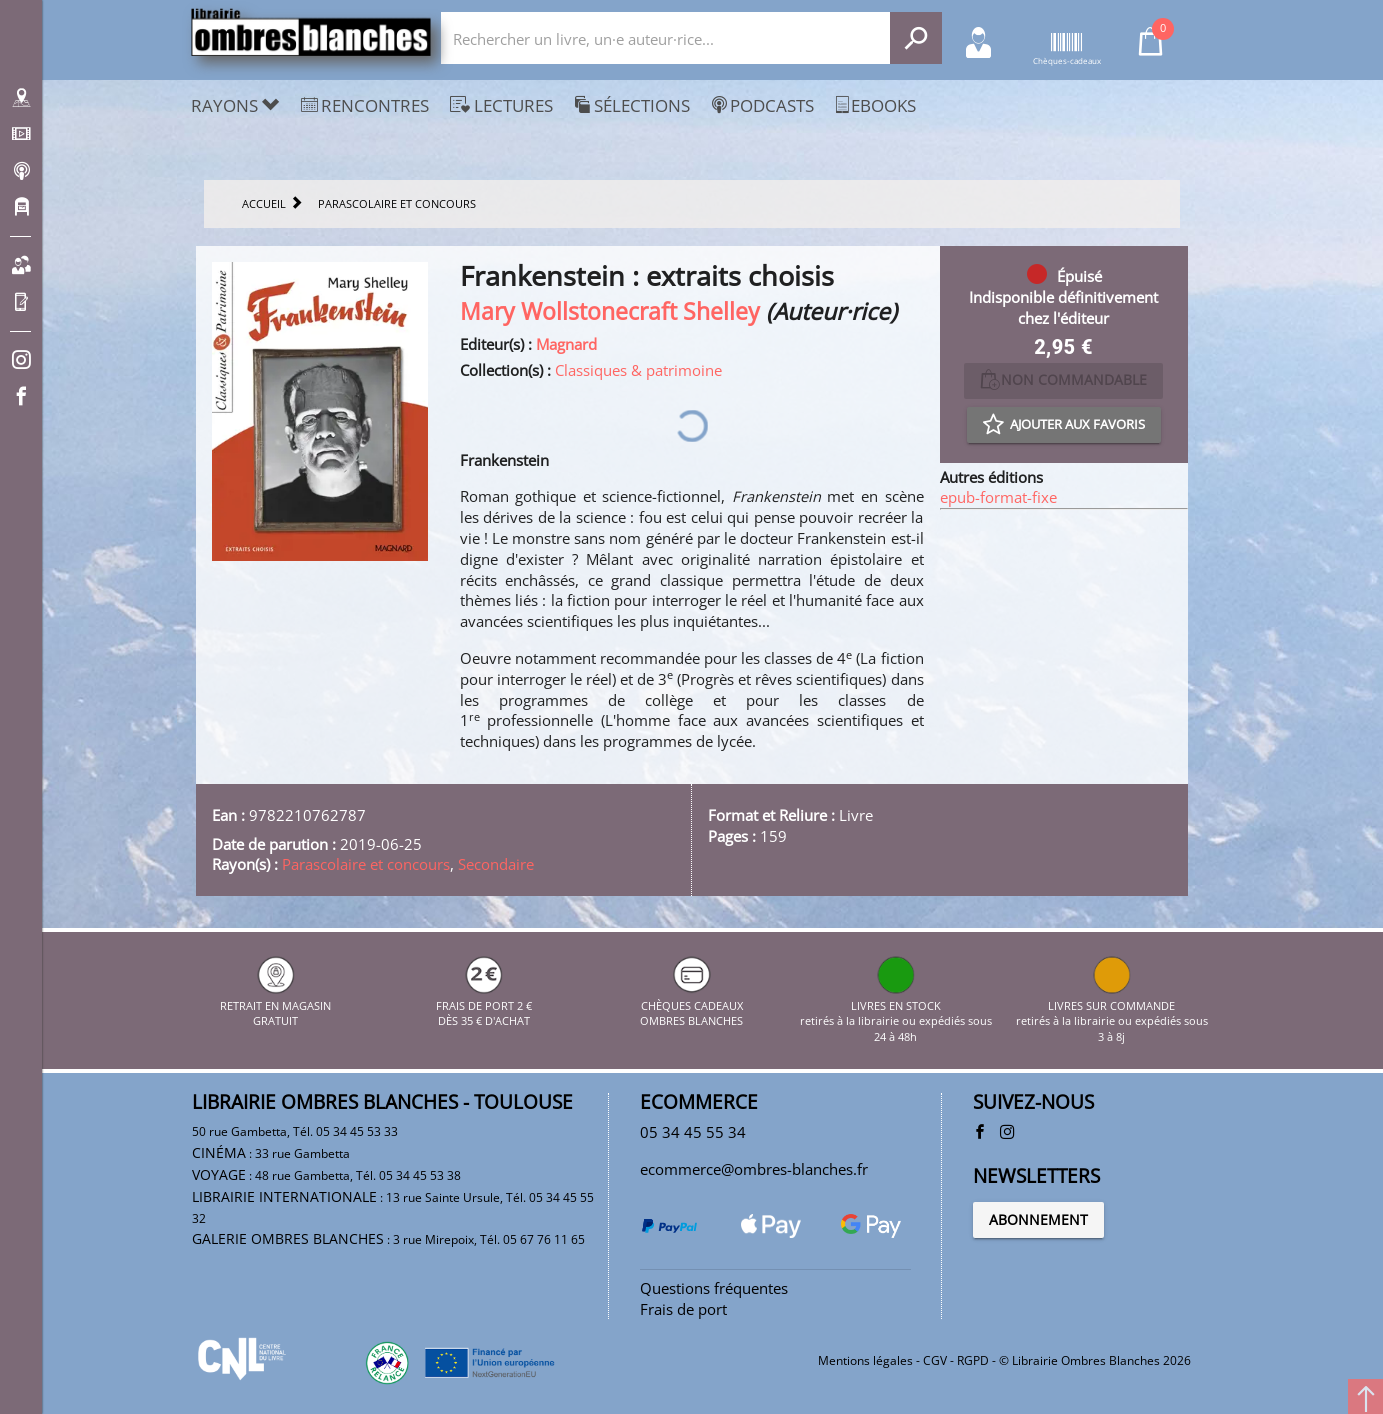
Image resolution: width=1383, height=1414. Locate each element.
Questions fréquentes (714, 1288)
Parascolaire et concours (366, 864)
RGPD (973, 1360)
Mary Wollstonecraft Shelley (610, 311)
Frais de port (683, 1309)
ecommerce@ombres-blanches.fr (754, 1169)
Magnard (566, 344)
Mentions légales (865, 1360)
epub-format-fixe (998, 497)
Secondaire (496, 864)
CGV (935, 1360)
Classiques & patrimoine (638, 370)
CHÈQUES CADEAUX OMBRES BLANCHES (691, 1005)
